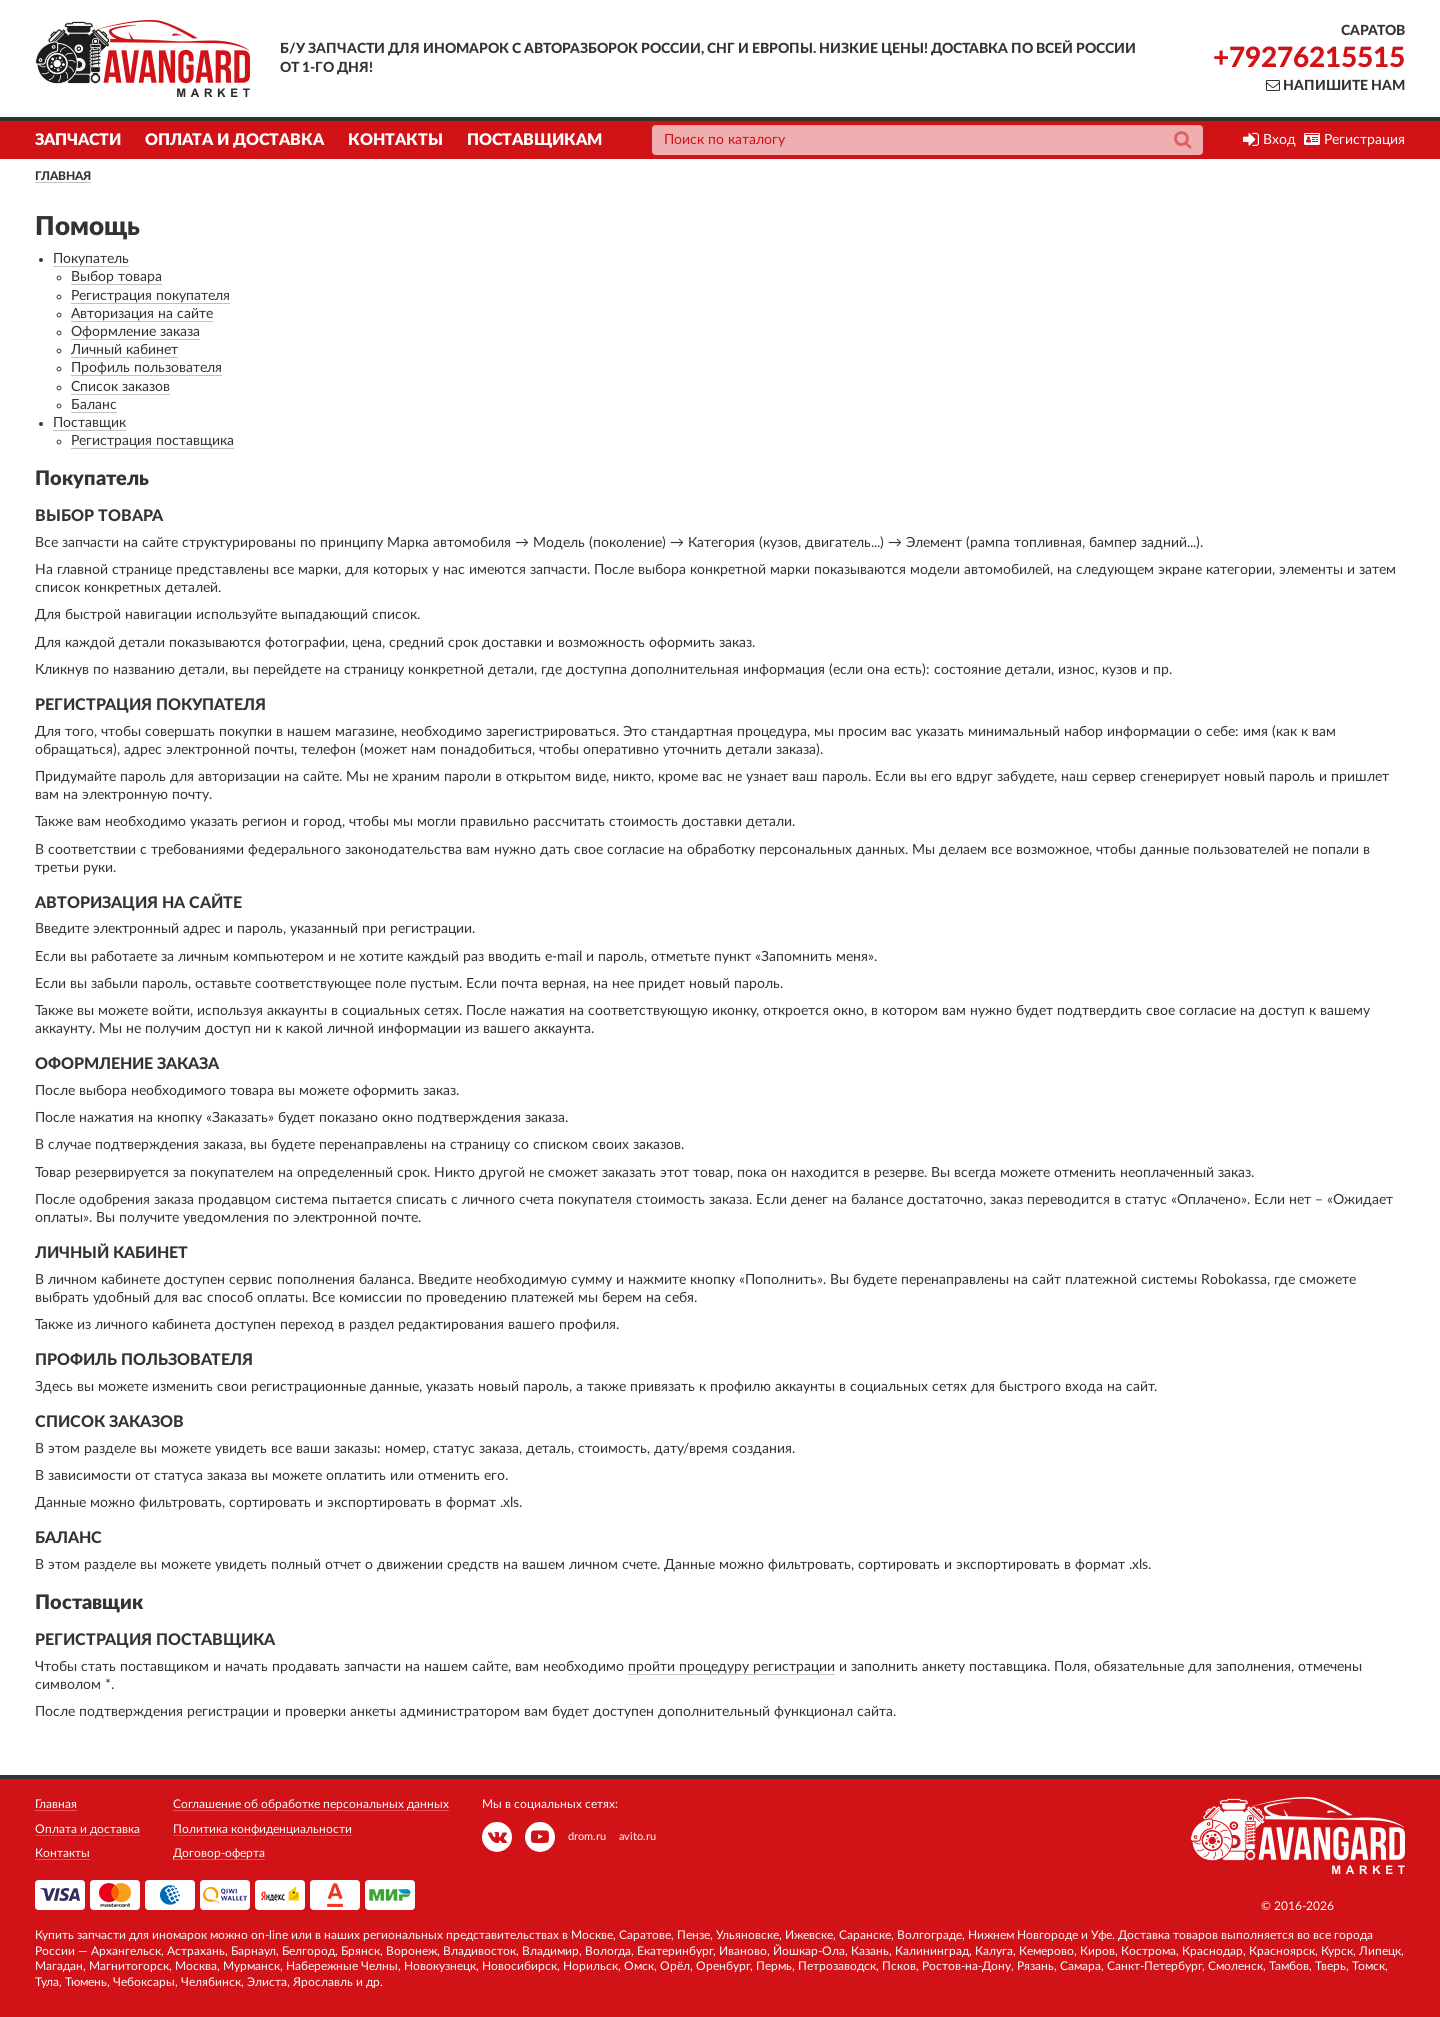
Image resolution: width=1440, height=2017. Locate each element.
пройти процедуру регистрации (731, 1667)
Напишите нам (1335, 86)
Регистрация (1354, 140)
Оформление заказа (135, 332)
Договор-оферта (219, 1853)
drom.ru (587, 1836)
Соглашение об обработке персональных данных (311, 1804)
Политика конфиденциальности (262, 1829)
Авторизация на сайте (142, 314)
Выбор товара (116, 277)
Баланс (94, 405)
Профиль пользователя (146, 368)
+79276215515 (1309, 58)
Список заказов (120, 387)
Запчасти (78, 140)
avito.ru (637, 1836)
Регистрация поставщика (152, 441)
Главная (63, 176)
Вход (1269, 140)
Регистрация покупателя (150, 296)
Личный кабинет (124, 350)
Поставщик (89, 423)
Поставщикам (534, 140)
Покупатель (91, 259)
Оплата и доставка (234, 140)
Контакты (395, 140)
